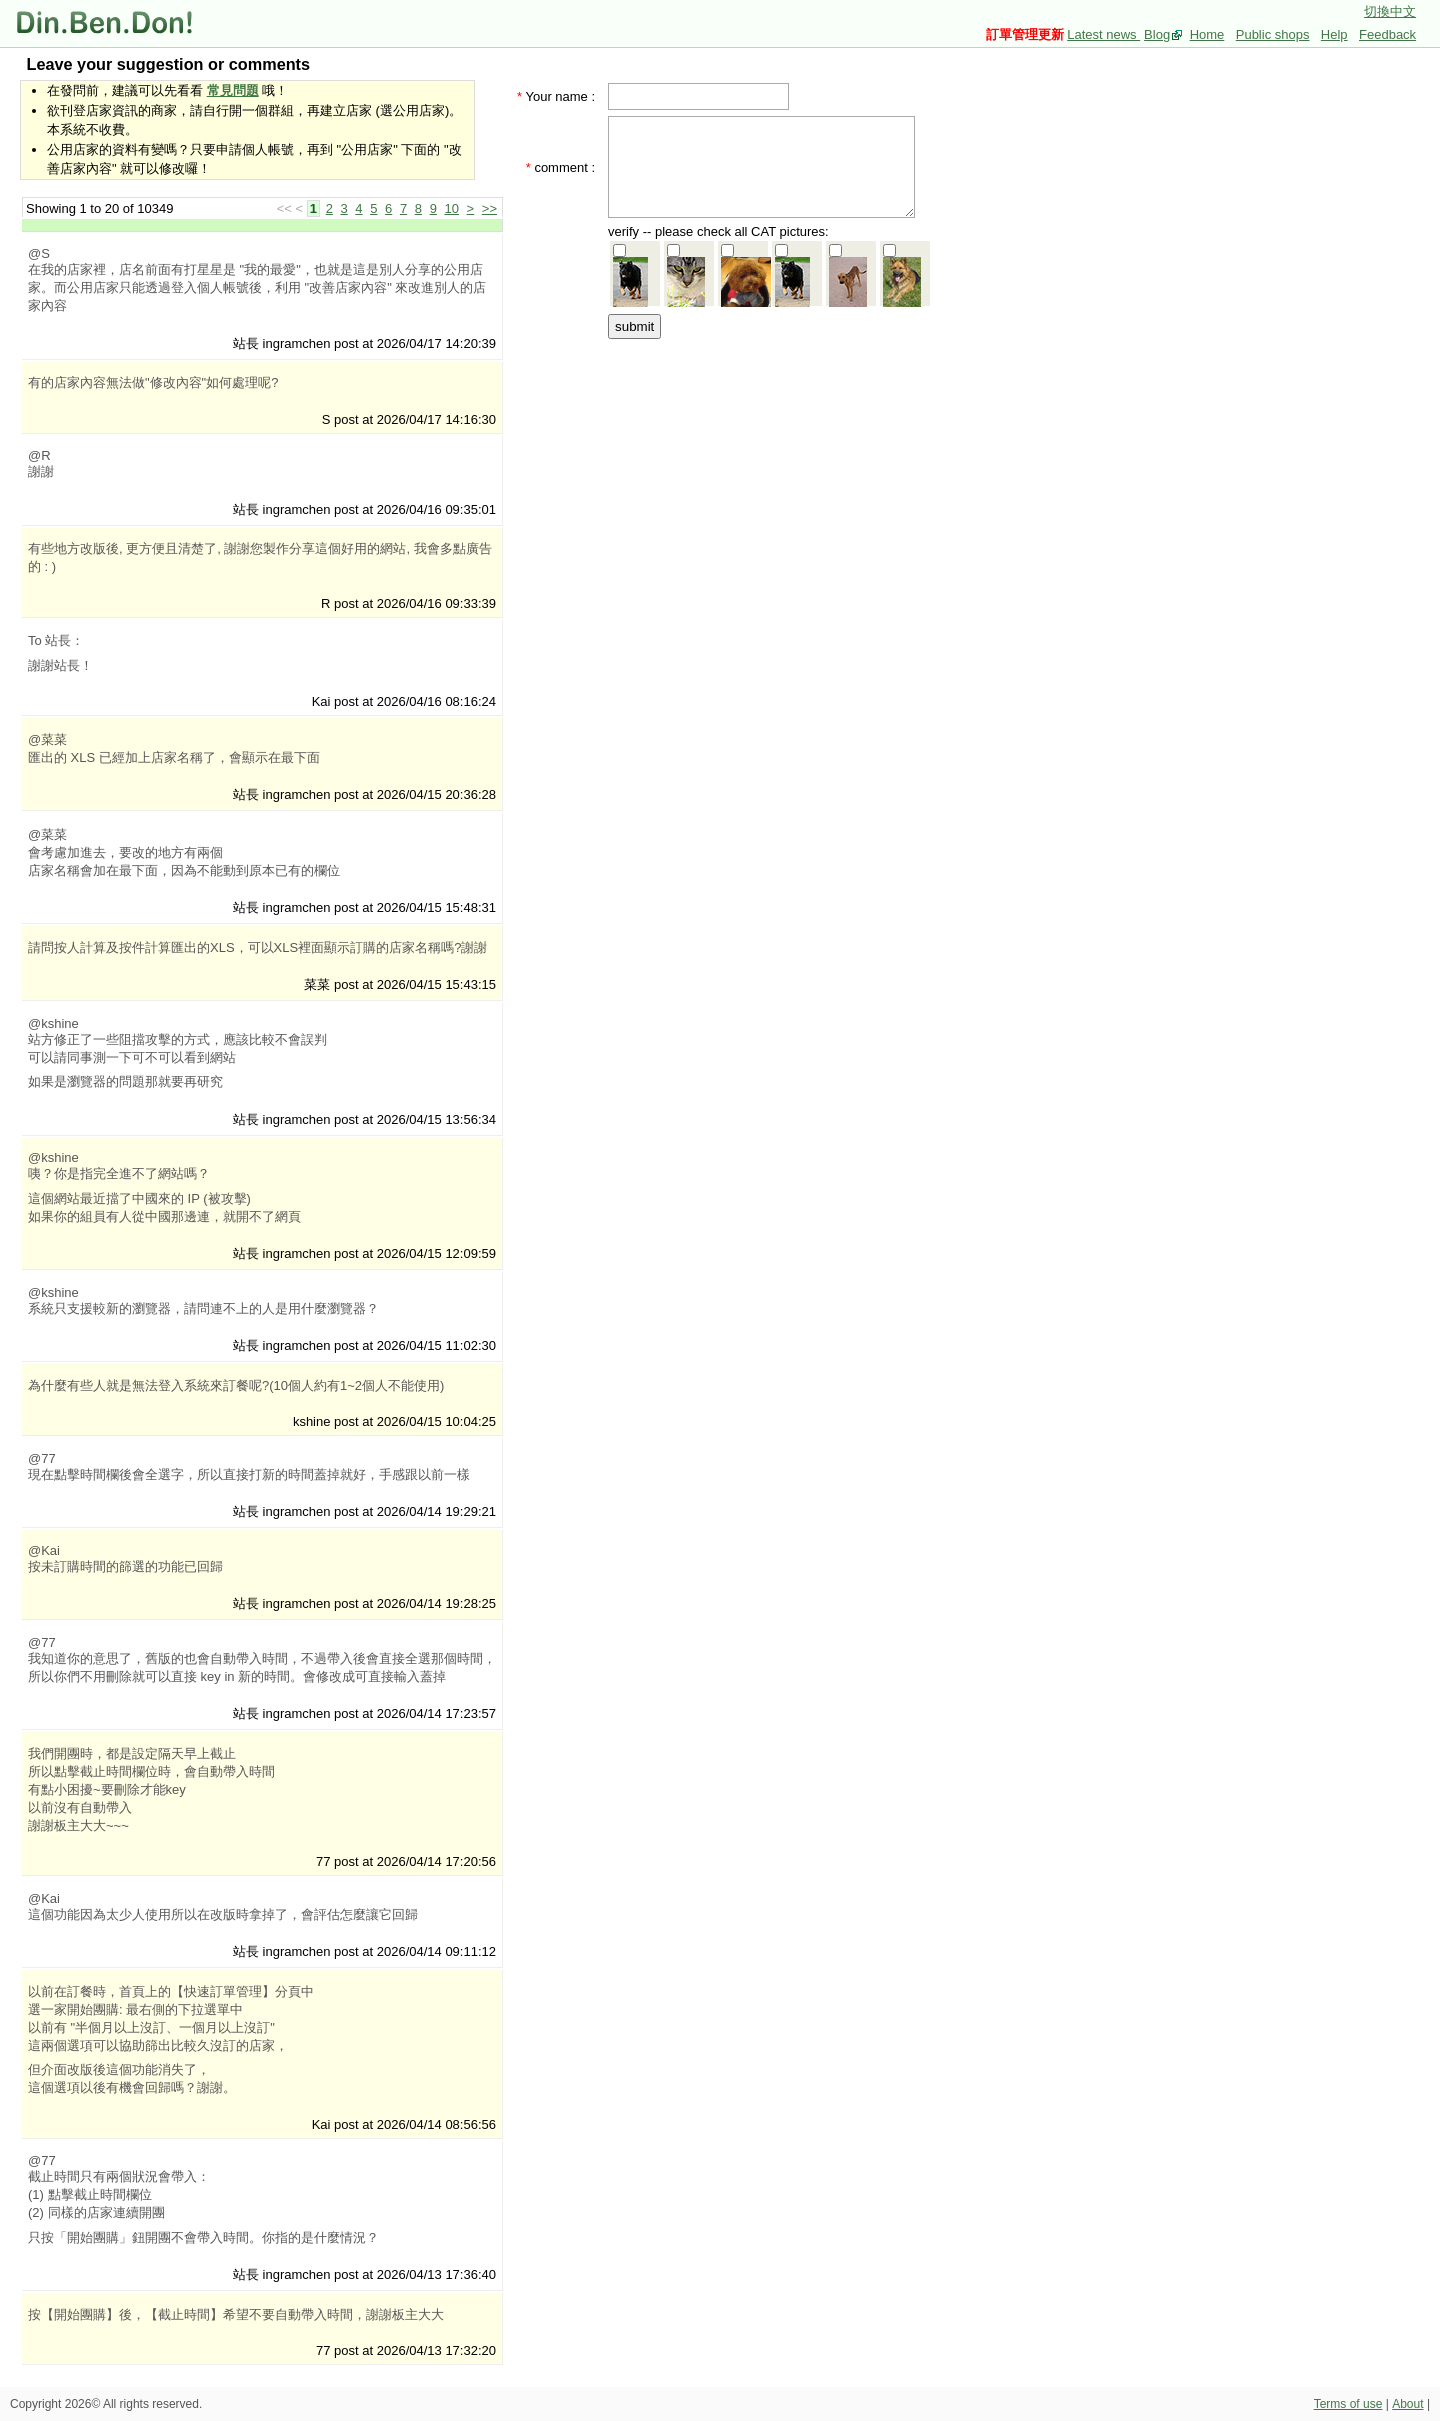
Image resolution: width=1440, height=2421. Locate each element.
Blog (1157, 34)
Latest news (1103, 34)
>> (489, 208)
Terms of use (1348, 2404)
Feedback (1387, 34)
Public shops (1273, 34)
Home (1207, 34)
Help (1334, 34)
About (1407, 2404)
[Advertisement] (768, 467)
